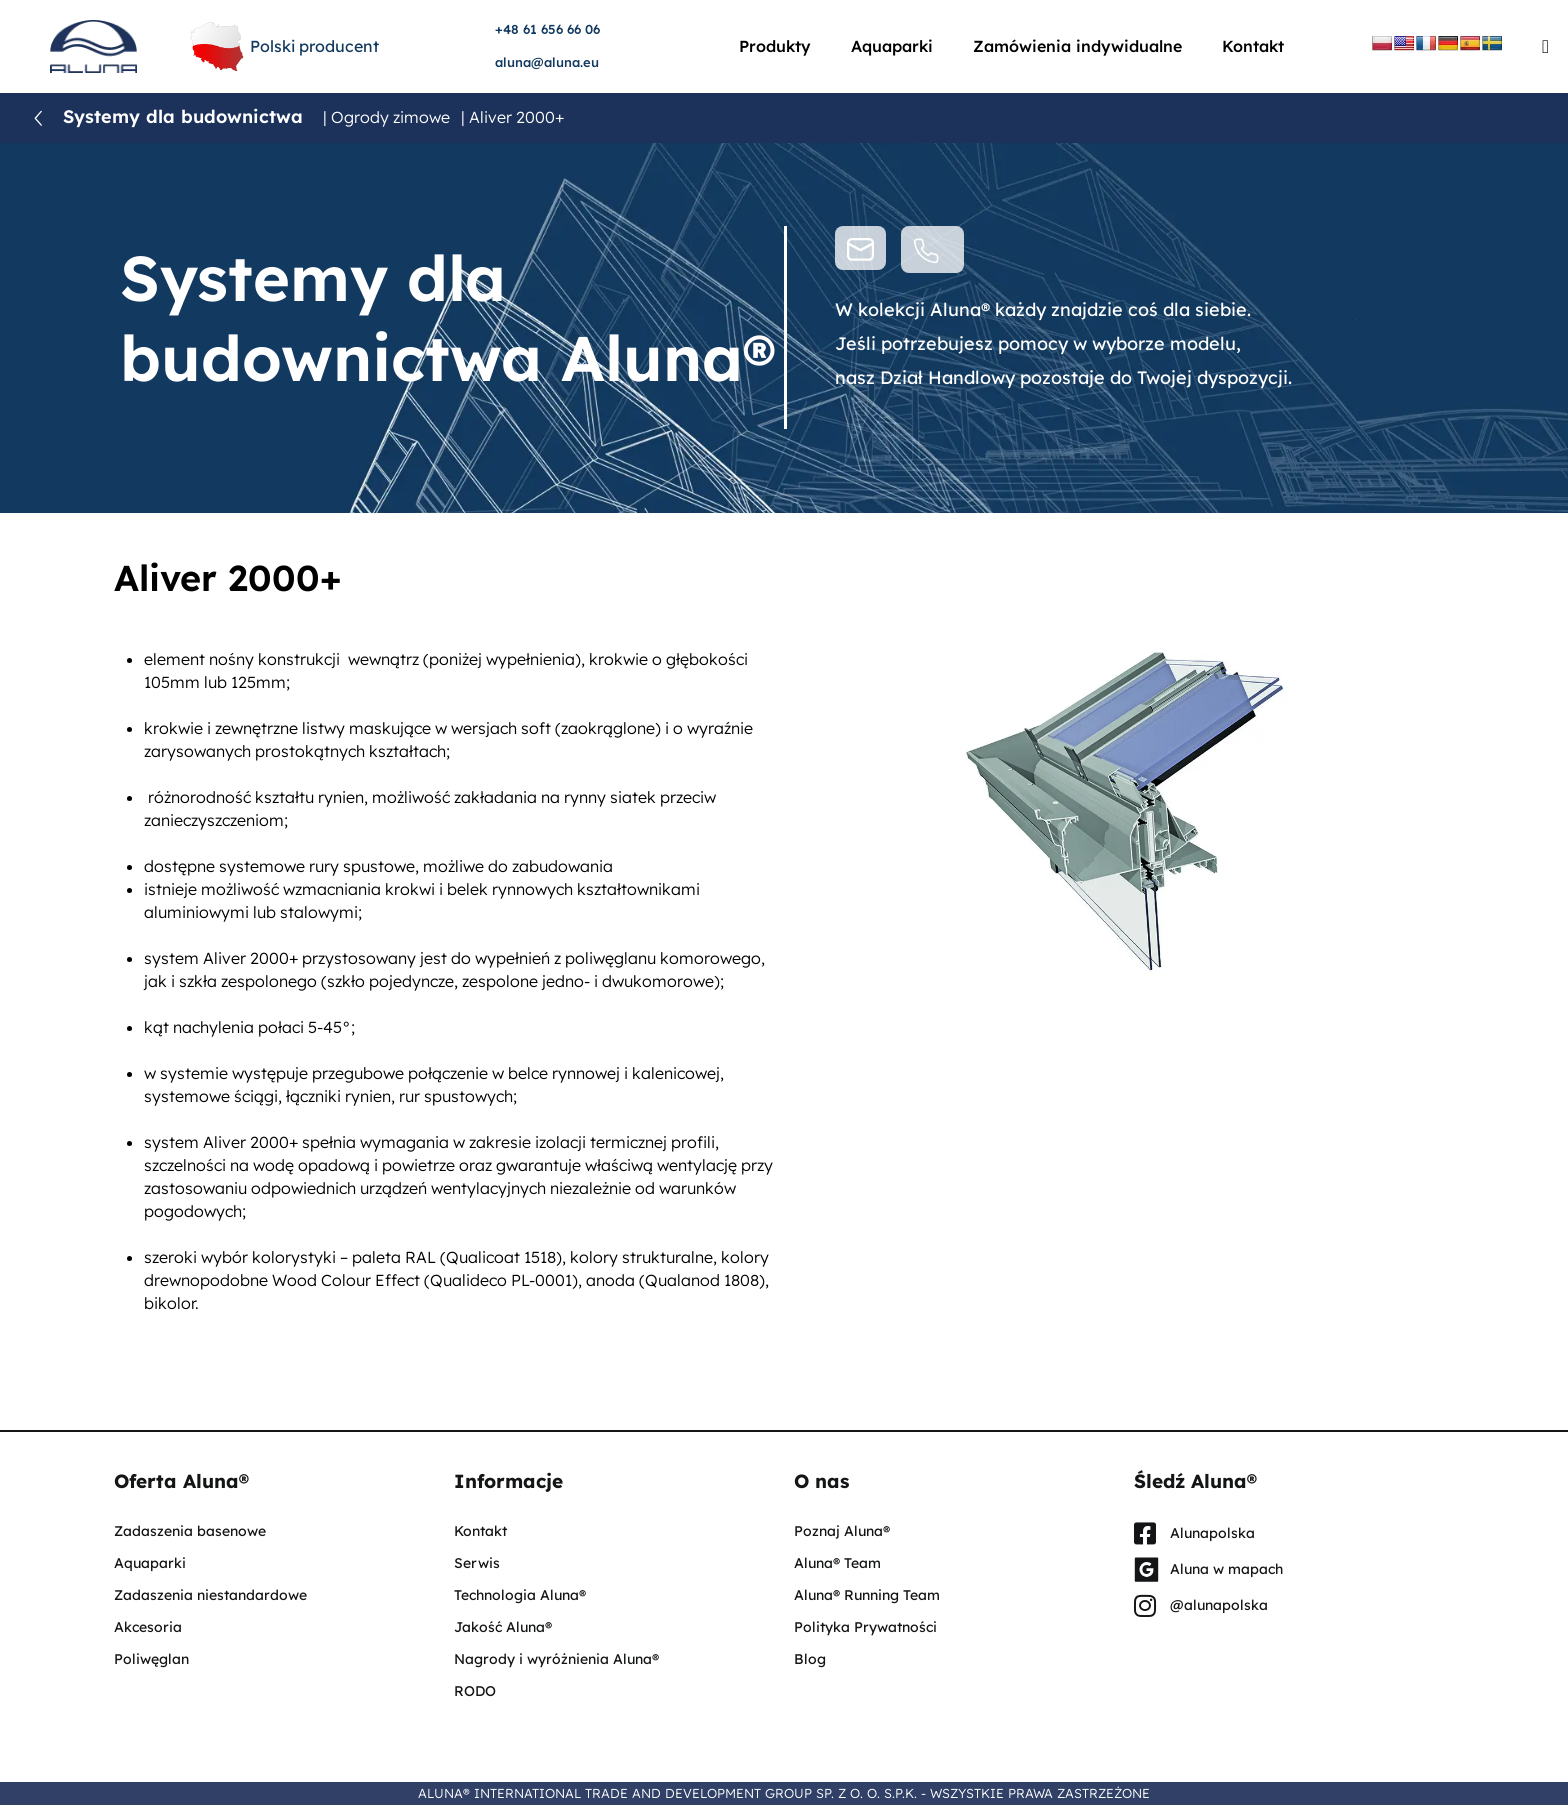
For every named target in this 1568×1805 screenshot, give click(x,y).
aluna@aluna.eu (547, 62)
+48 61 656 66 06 (547, 29)
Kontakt (1253, 46)
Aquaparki (892, 46)
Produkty (775, 46)
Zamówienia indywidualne (1077, 46)
